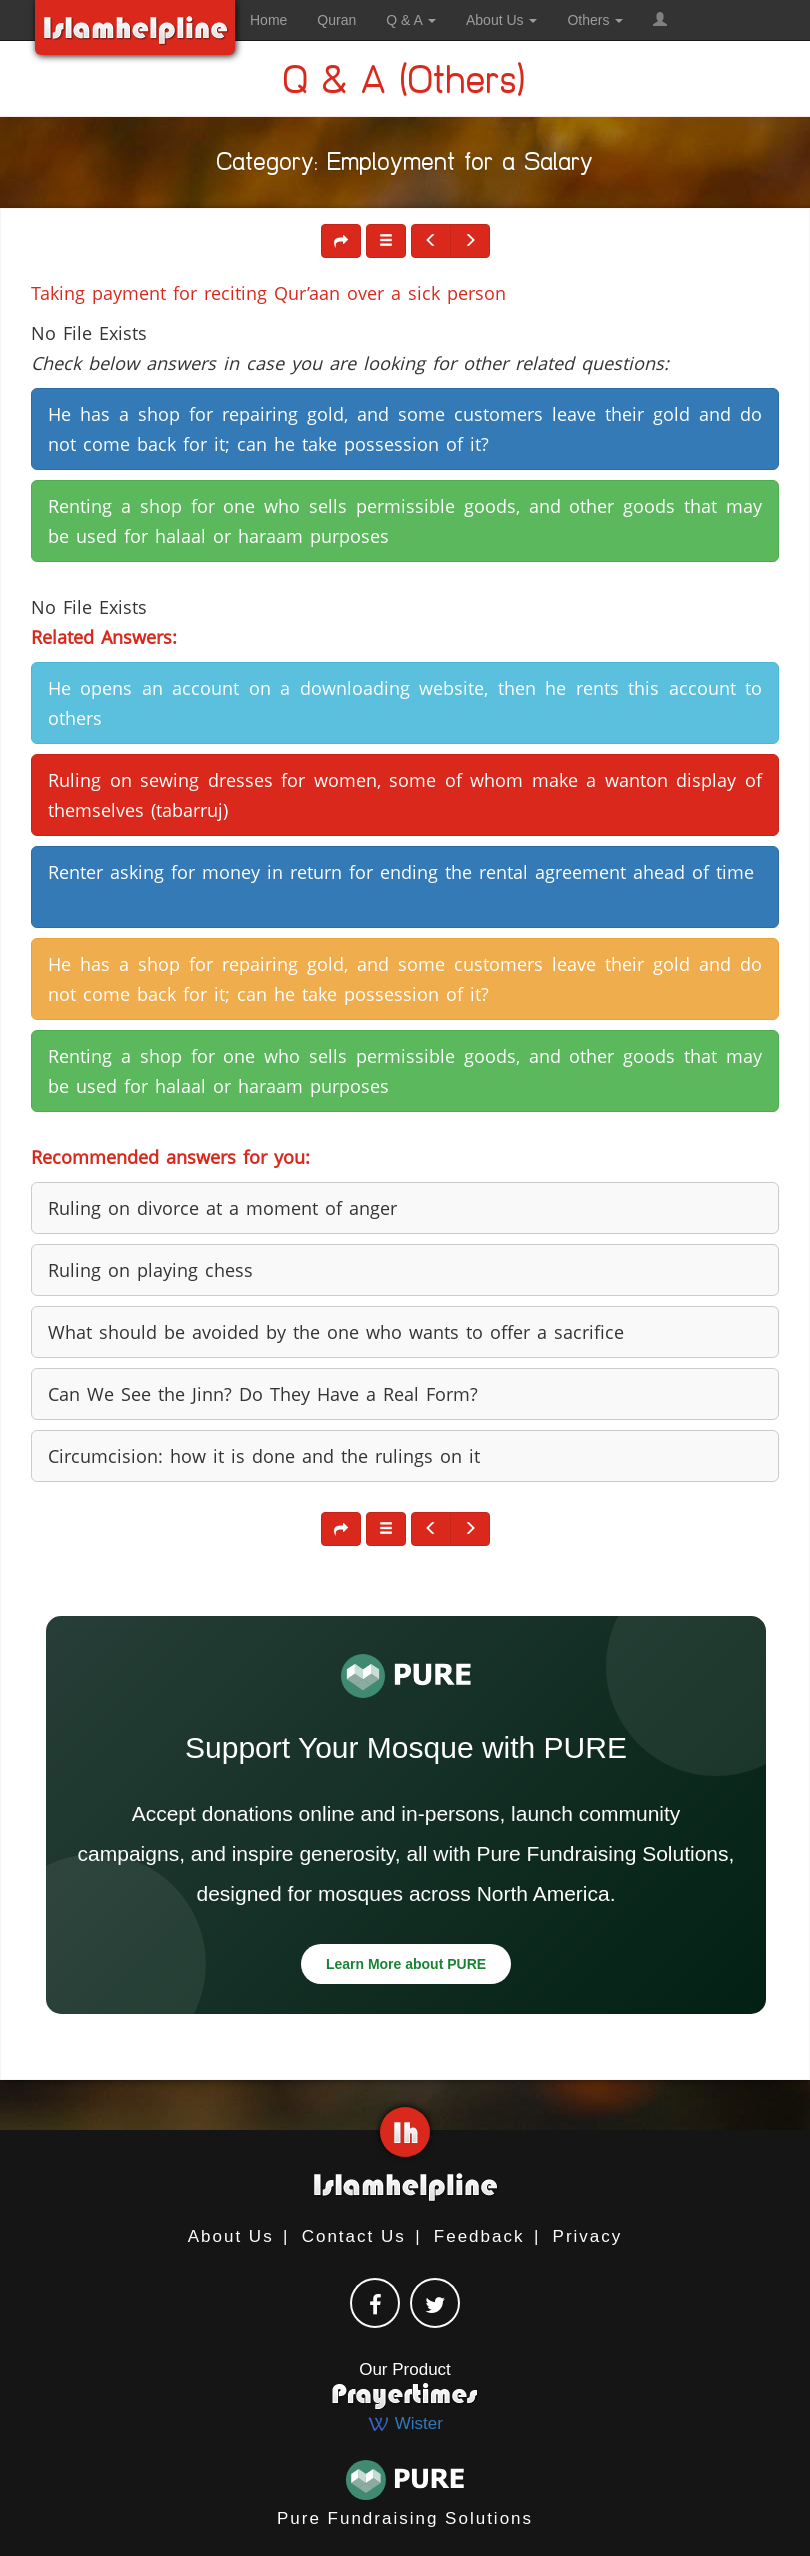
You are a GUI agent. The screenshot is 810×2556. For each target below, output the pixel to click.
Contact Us (354, 2236)
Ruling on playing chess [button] (150, 1270)
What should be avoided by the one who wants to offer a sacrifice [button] (336, 1332)
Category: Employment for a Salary (405, 165)
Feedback (479, 2236)
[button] (660, 20)
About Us (231, 2236)
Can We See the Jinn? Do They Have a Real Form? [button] (263, 1394)
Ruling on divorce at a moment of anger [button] (222, 1208)
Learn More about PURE (406, 1964)
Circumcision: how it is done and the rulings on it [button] (264, 1456)
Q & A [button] (411, 20)
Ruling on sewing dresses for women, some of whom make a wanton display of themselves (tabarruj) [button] (405, 795)
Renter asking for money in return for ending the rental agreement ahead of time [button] (401, 872)
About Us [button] (501, 20)
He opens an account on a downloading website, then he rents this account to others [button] (405, 703)
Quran (336, 20)
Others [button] (595, 20)
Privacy (588, 2236)
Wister (405, 2423)
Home (268, 20)
